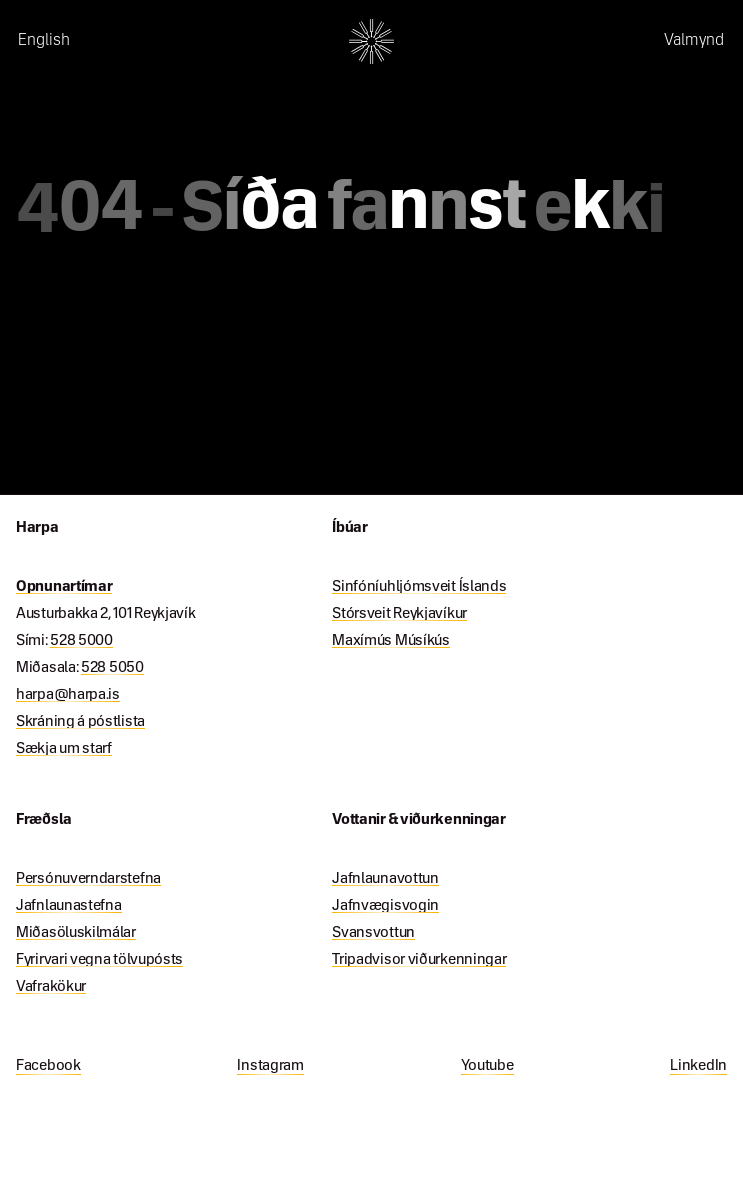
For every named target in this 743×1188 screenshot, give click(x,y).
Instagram (270, 1066)
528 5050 (112, 668)
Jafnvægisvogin (385, 906)
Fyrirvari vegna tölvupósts (99, 960)
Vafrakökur (51, 987)
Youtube (487, 1066)
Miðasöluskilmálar (76, 933)
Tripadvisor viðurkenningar (419, 960)
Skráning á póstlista (80, 722)
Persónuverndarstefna (88, 879)
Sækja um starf (64, 749)
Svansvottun (373, 933)
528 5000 (81, 641)
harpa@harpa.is (68, 695)
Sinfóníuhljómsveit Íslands (419, 587)
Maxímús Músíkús (391, 641)
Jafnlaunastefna (69, 906)
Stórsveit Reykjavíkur (399, 614)
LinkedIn (698, 1066)
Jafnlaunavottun (385, 879)
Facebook (48, 1066)
